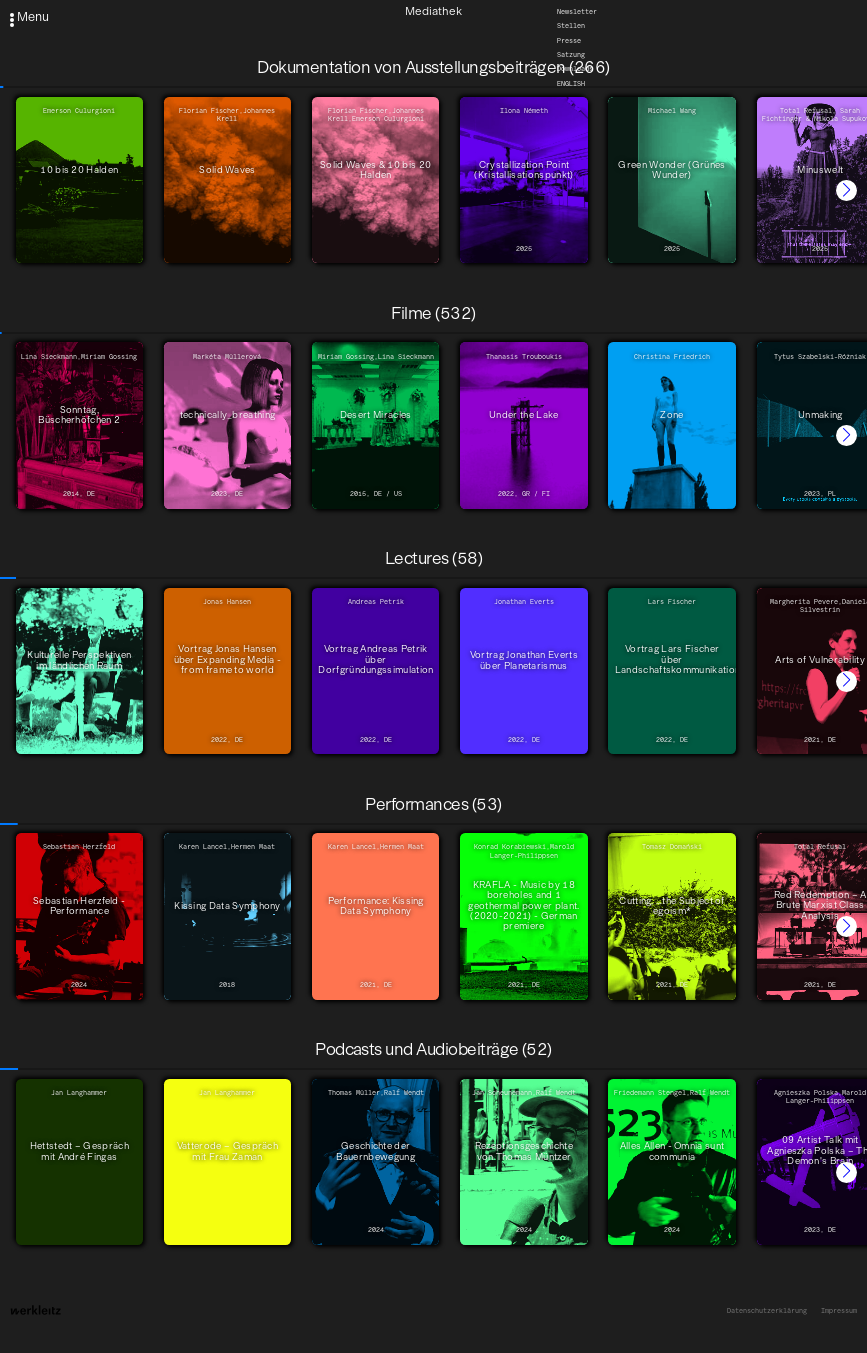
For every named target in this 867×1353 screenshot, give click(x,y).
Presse (569, 41)
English (571, 84)
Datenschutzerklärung (767, 1311)
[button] (846, 190)
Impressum (839, 1311)
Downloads (575, 69)
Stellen (571, 26)
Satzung (571, 55)
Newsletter (577, 12)
